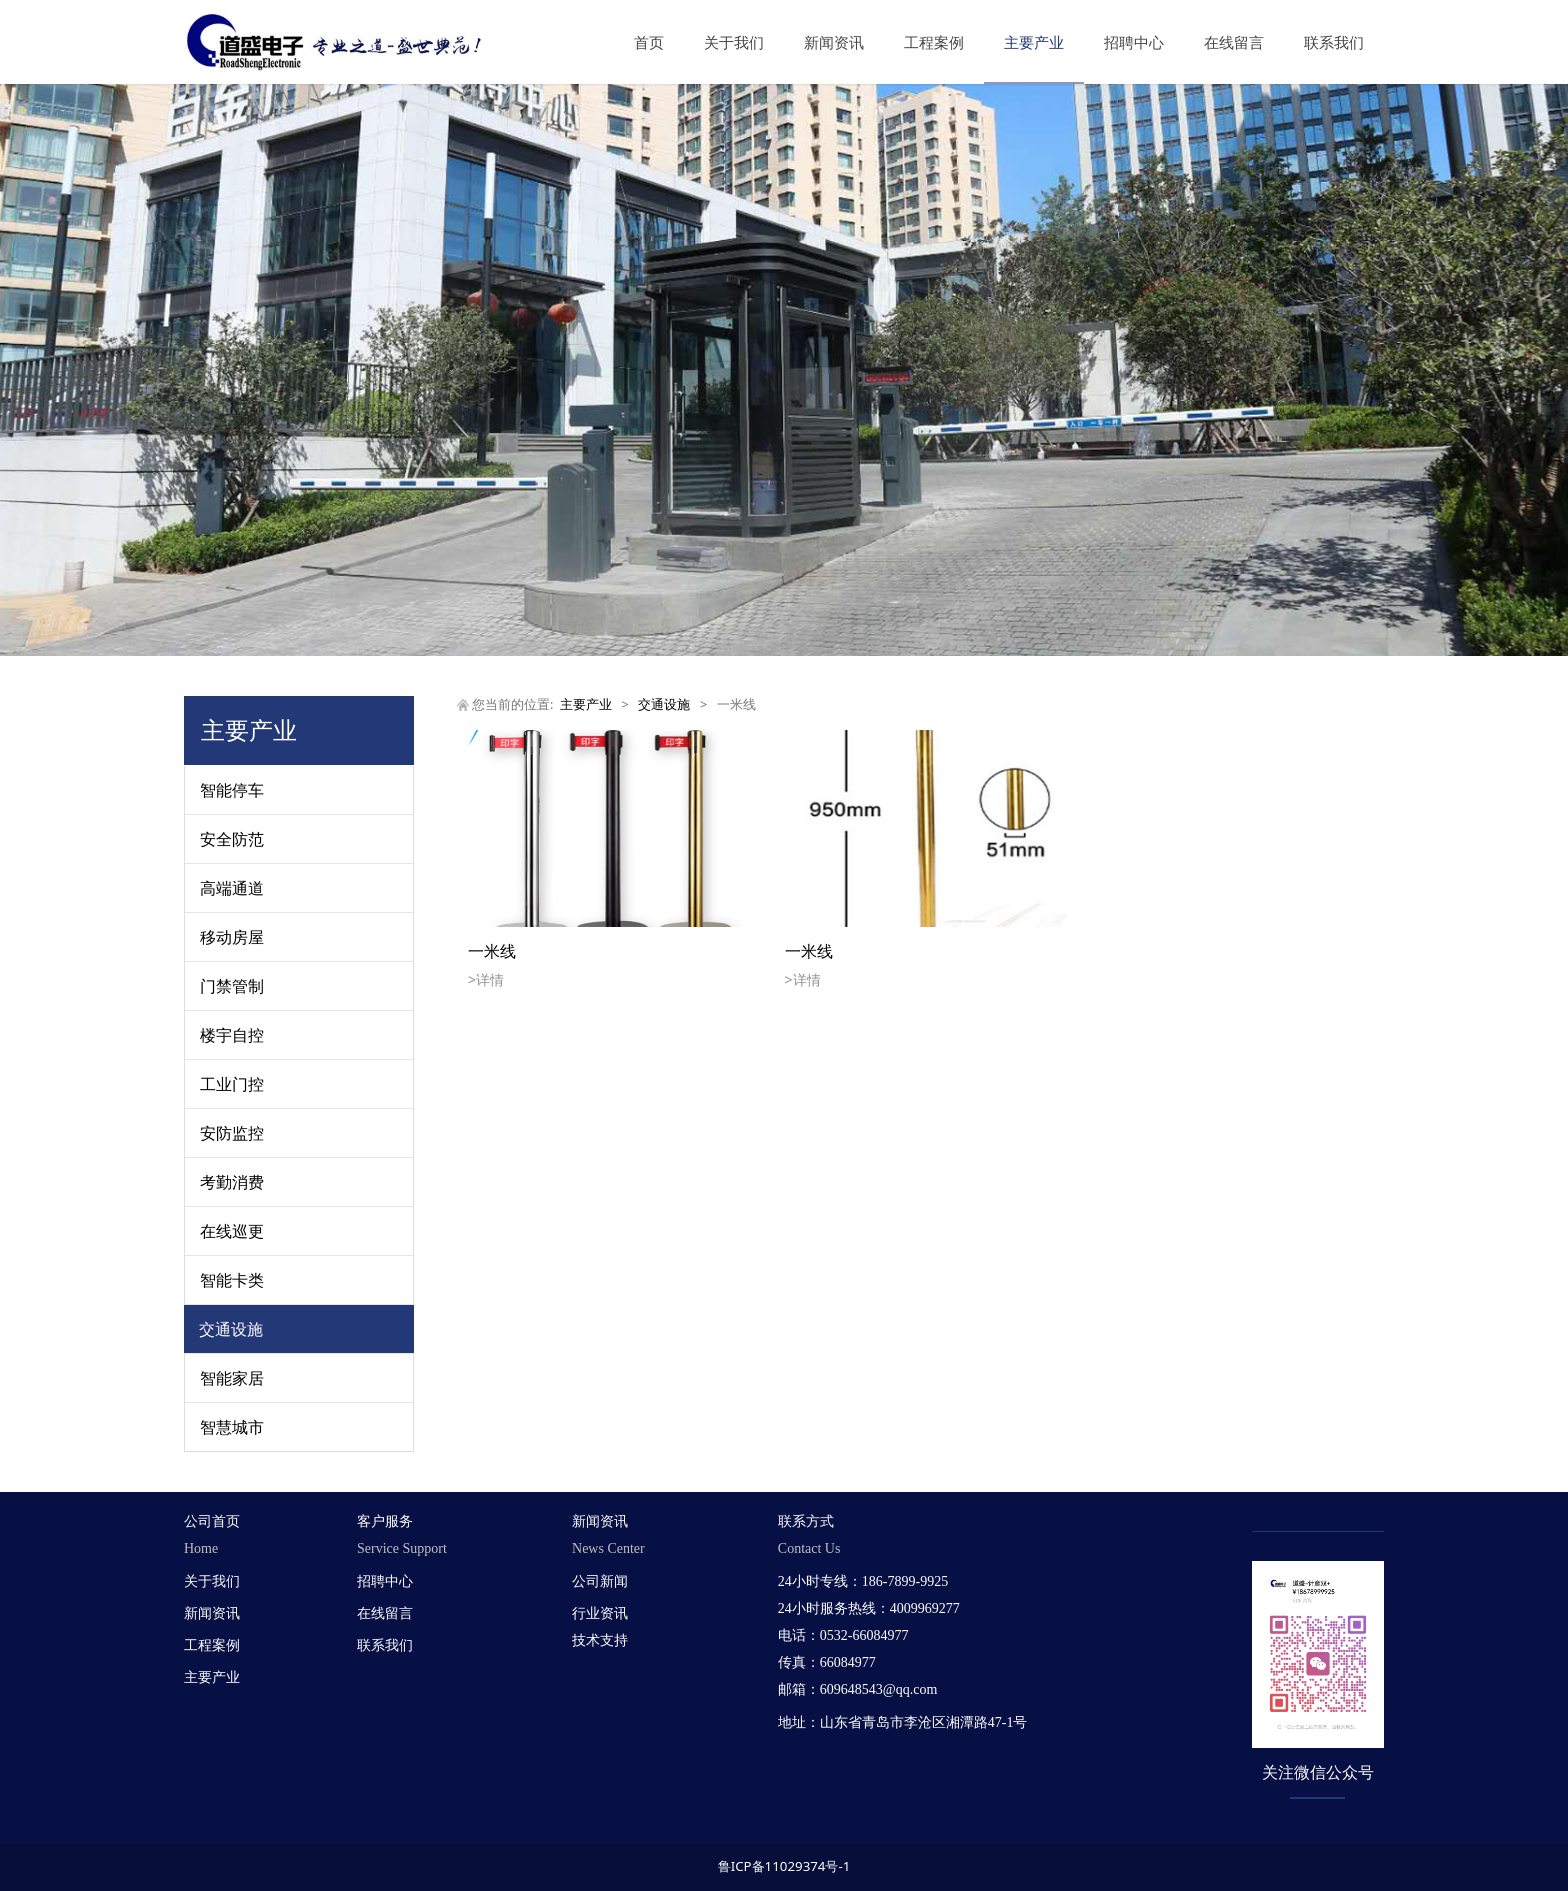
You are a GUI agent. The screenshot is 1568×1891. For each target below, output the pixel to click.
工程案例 (934, 42)
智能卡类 (232, 1280)
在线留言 (1234, 42)
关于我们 (734, 42)
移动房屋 (232, 937)
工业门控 (232, 1084)
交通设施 (231, 1329)
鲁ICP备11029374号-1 (784, 1866)
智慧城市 (232, 1427)
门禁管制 (232, 986)
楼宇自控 (232, 1035)
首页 (649, 42)
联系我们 (1334, 42)
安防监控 (232, 1133)
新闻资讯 (834, 42)
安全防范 (232, 839)
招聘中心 (1134, 42)
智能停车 (232, 790)
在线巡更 (232, 1231)
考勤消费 (232, 1182)
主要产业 (1034, 42)
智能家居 (232, 1378)
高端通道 (232, 888)
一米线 (492, 951)
